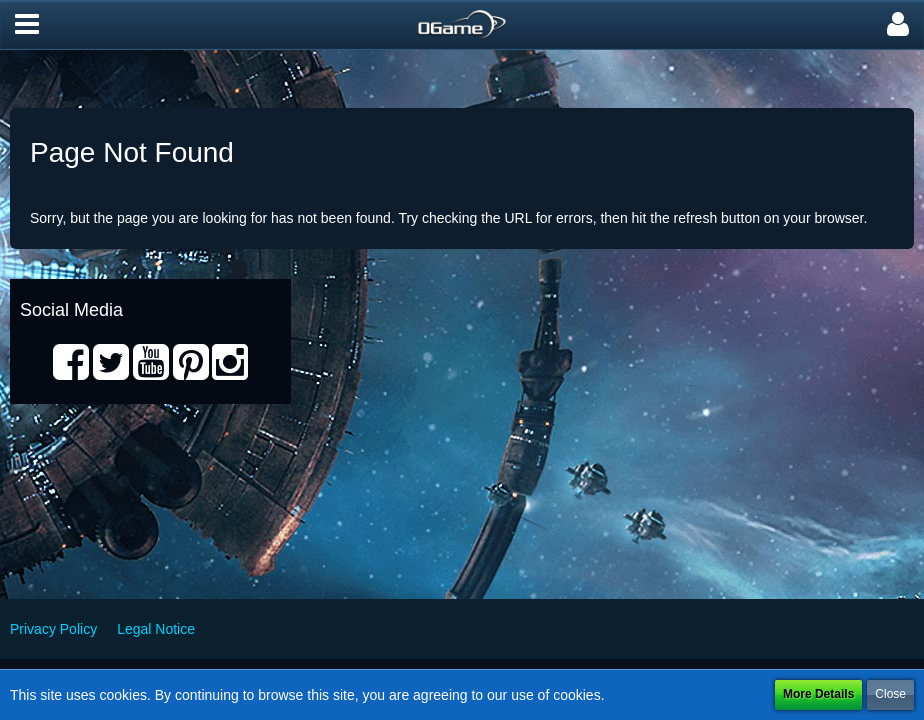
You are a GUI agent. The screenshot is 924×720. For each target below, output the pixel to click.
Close (890, 694)
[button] (27, 25)
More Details (818, 694)
